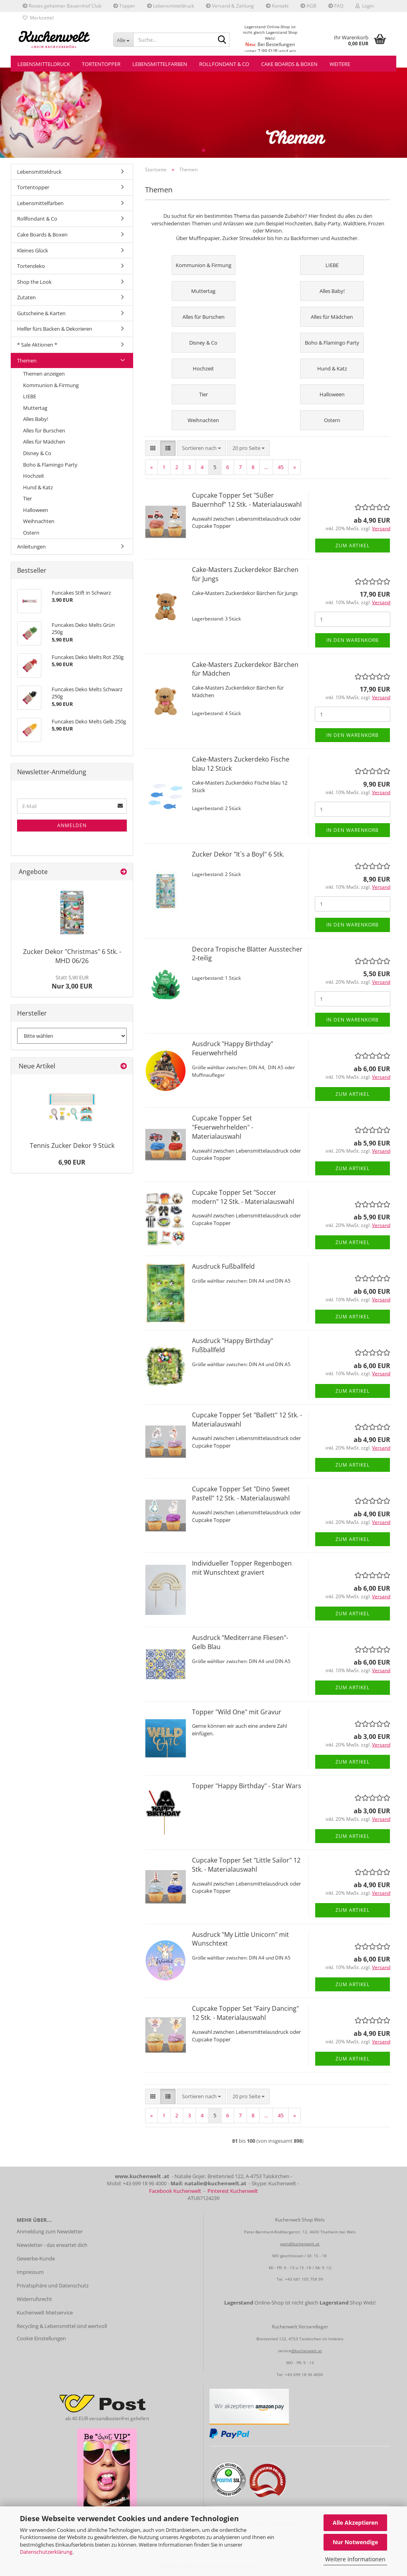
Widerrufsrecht (34, 2299)
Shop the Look (34, 281)
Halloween (35, 510)
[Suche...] (123, 40)
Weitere (339, 64)
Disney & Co (37, 453)
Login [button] (364, 5)
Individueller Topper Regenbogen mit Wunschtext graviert (242, 1568)
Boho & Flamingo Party (50, 464)
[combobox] (201, 448)
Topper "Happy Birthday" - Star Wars (246, 1785)
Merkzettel (38, 17)
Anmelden (72, 825)
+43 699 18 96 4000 (304, 2374)
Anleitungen (31, 546)
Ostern (31, 532)
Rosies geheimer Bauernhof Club (62, 5)
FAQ (335, 5)
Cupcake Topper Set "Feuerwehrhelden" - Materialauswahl (222, 1127)
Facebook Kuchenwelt (175, 2190)
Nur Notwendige (355, 2542)
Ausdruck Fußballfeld (223, 1266)
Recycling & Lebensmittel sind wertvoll (62, 2326)
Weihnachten (38, 521)
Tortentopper (101, 64)
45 (280, 467)
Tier (27, 498)
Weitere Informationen (355, 2559)
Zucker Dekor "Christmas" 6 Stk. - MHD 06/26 (72, 956)
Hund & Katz (38, 487)
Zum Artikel (352, 545)
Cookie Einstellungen (41, 2338)
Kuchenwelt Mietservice (45, 2312)
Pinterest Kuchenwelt (232, 2190)
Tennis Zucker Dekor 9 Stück (72, 1145)
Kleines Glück (32, 250)
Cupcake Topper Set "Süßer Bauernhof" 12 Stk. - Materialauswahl (247, 500)
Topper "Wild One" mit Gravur (236, 1712)
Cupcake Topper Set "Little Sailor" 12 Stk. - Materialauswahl (246, 1865)
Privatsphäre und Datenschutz (53, 2285)
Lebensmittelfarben (159, 64)
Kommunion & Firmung (51, 385)
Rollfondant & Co (224, 64)
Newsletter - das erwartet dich (52, 2244)
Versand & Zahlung (230, 5)
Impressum (30, 2272)
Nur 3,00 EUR (72, 982)
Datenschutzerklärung (46, 2551)
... (266, 467)
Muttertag (35, 407)
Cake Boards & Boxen (289, 64)
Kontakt (277, 5)
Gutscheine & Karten (41, 313)
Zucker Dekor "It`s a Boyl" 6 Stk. (238, 854)
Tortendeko (31, 265)
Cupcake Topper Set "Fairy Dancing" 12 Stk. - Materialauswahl (245, 2013)
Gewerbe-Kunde (36, 2258)
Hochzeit (33, 475)
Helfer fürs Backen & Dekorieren (54, 328)
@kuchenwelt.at (306, 2350)
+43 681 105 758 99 (304, 2279)
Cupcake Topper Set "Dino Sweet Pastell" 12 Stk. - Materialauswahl (241, 1493)
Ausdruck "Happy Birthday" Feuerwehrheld (232, 1048)
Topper (124, 5)
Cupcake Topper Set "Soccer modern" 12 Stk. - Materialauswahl (243, 1197)
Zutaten (26, 297)
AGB (308, 5)
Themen (27, 360)
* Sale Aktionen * (37, 344)
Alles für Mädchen (44, 441)
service (284, 2350)
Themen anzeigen (44, 373)
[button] (153, 448)
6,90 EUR (71, 1162)
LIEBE (29, 396)
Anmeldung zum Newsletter (50, 2231)
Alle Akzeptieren (355, 2522)
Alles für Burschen (44, 430)
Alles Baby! (35, 419)
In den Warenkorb (352, 640)
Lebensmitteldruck (170, 5)
